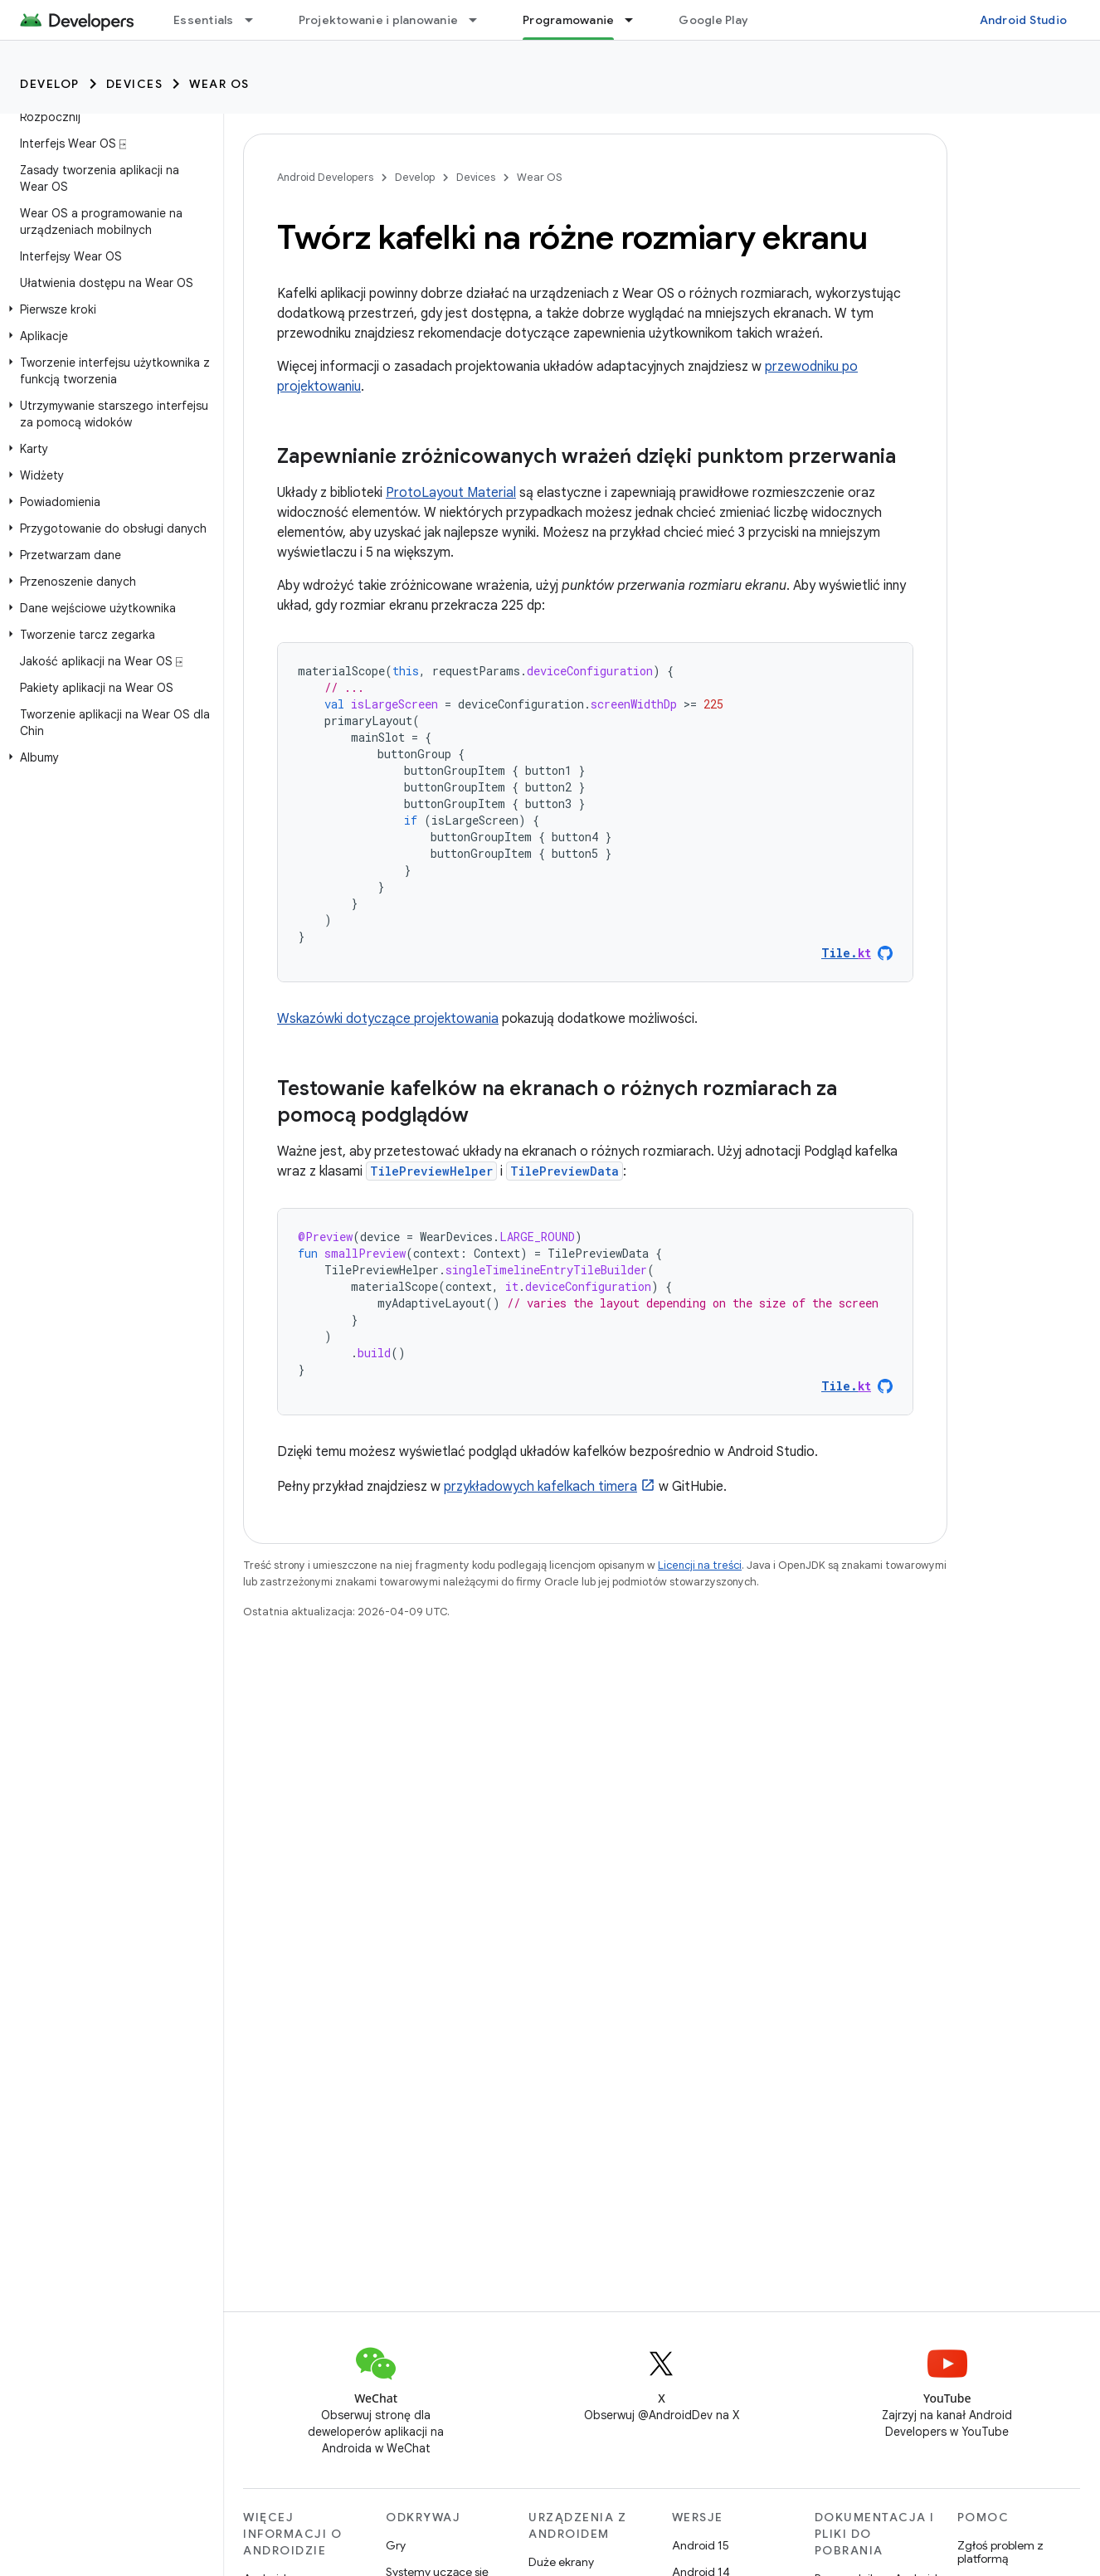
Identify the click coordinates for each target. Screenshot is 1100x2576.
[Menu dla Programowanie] (636, 20)
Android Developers (325, 177)
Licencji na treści (700, 1565)
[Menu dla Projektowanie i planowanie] (480, 20)
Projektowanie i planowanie (379, 19)
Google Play (713, 19)
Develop (50, 83)
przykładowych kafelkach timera (540, 1486)
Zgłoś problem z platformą (1000, 2552)
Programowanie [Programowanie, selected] (568, 19)
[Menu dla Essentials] (256, 20)
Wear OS (219, 83)
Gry (396, 2545)
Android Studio (1024, 19)
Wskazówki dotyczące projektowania (388, 1018)
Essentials (203, 19)
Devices (134, 83)
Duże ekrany (561, 2561)
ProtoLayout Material (451, 493)
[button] (108, 309)
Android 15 (700, 2545)
